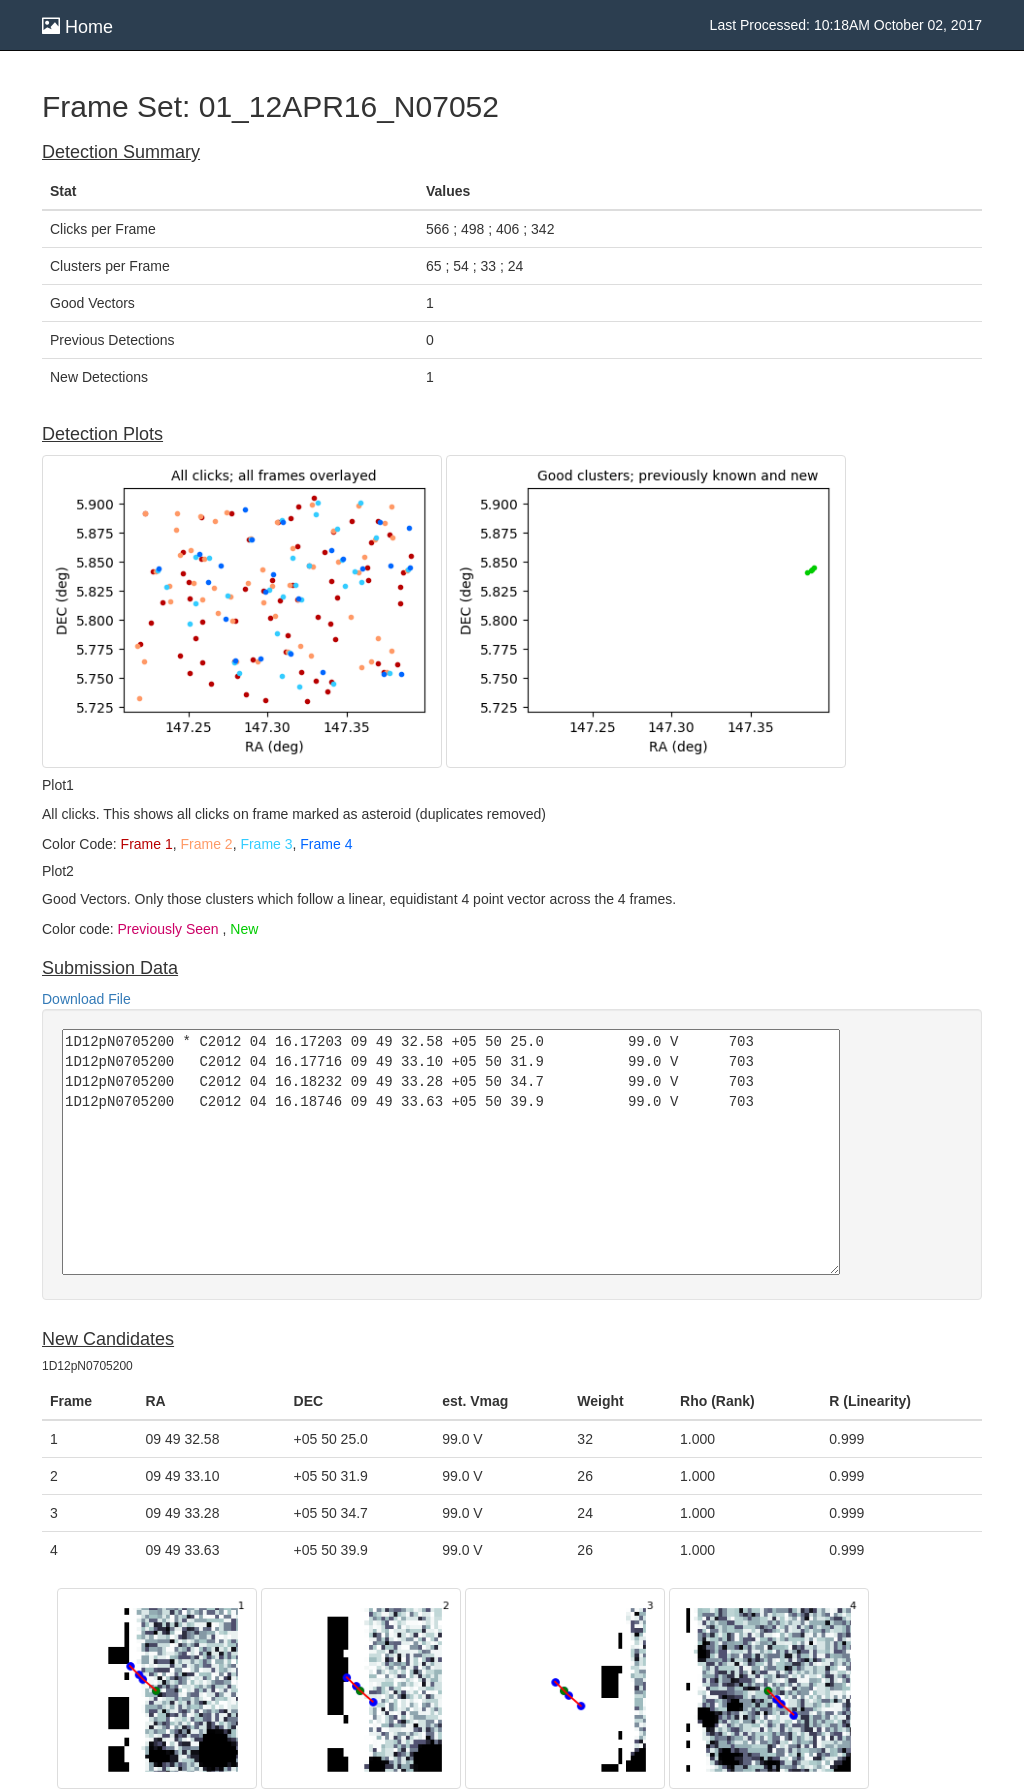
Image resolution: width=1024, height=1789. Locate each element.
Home (77, 26)
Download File (86, 999)
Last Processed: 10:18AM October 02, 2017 (846, 25)
